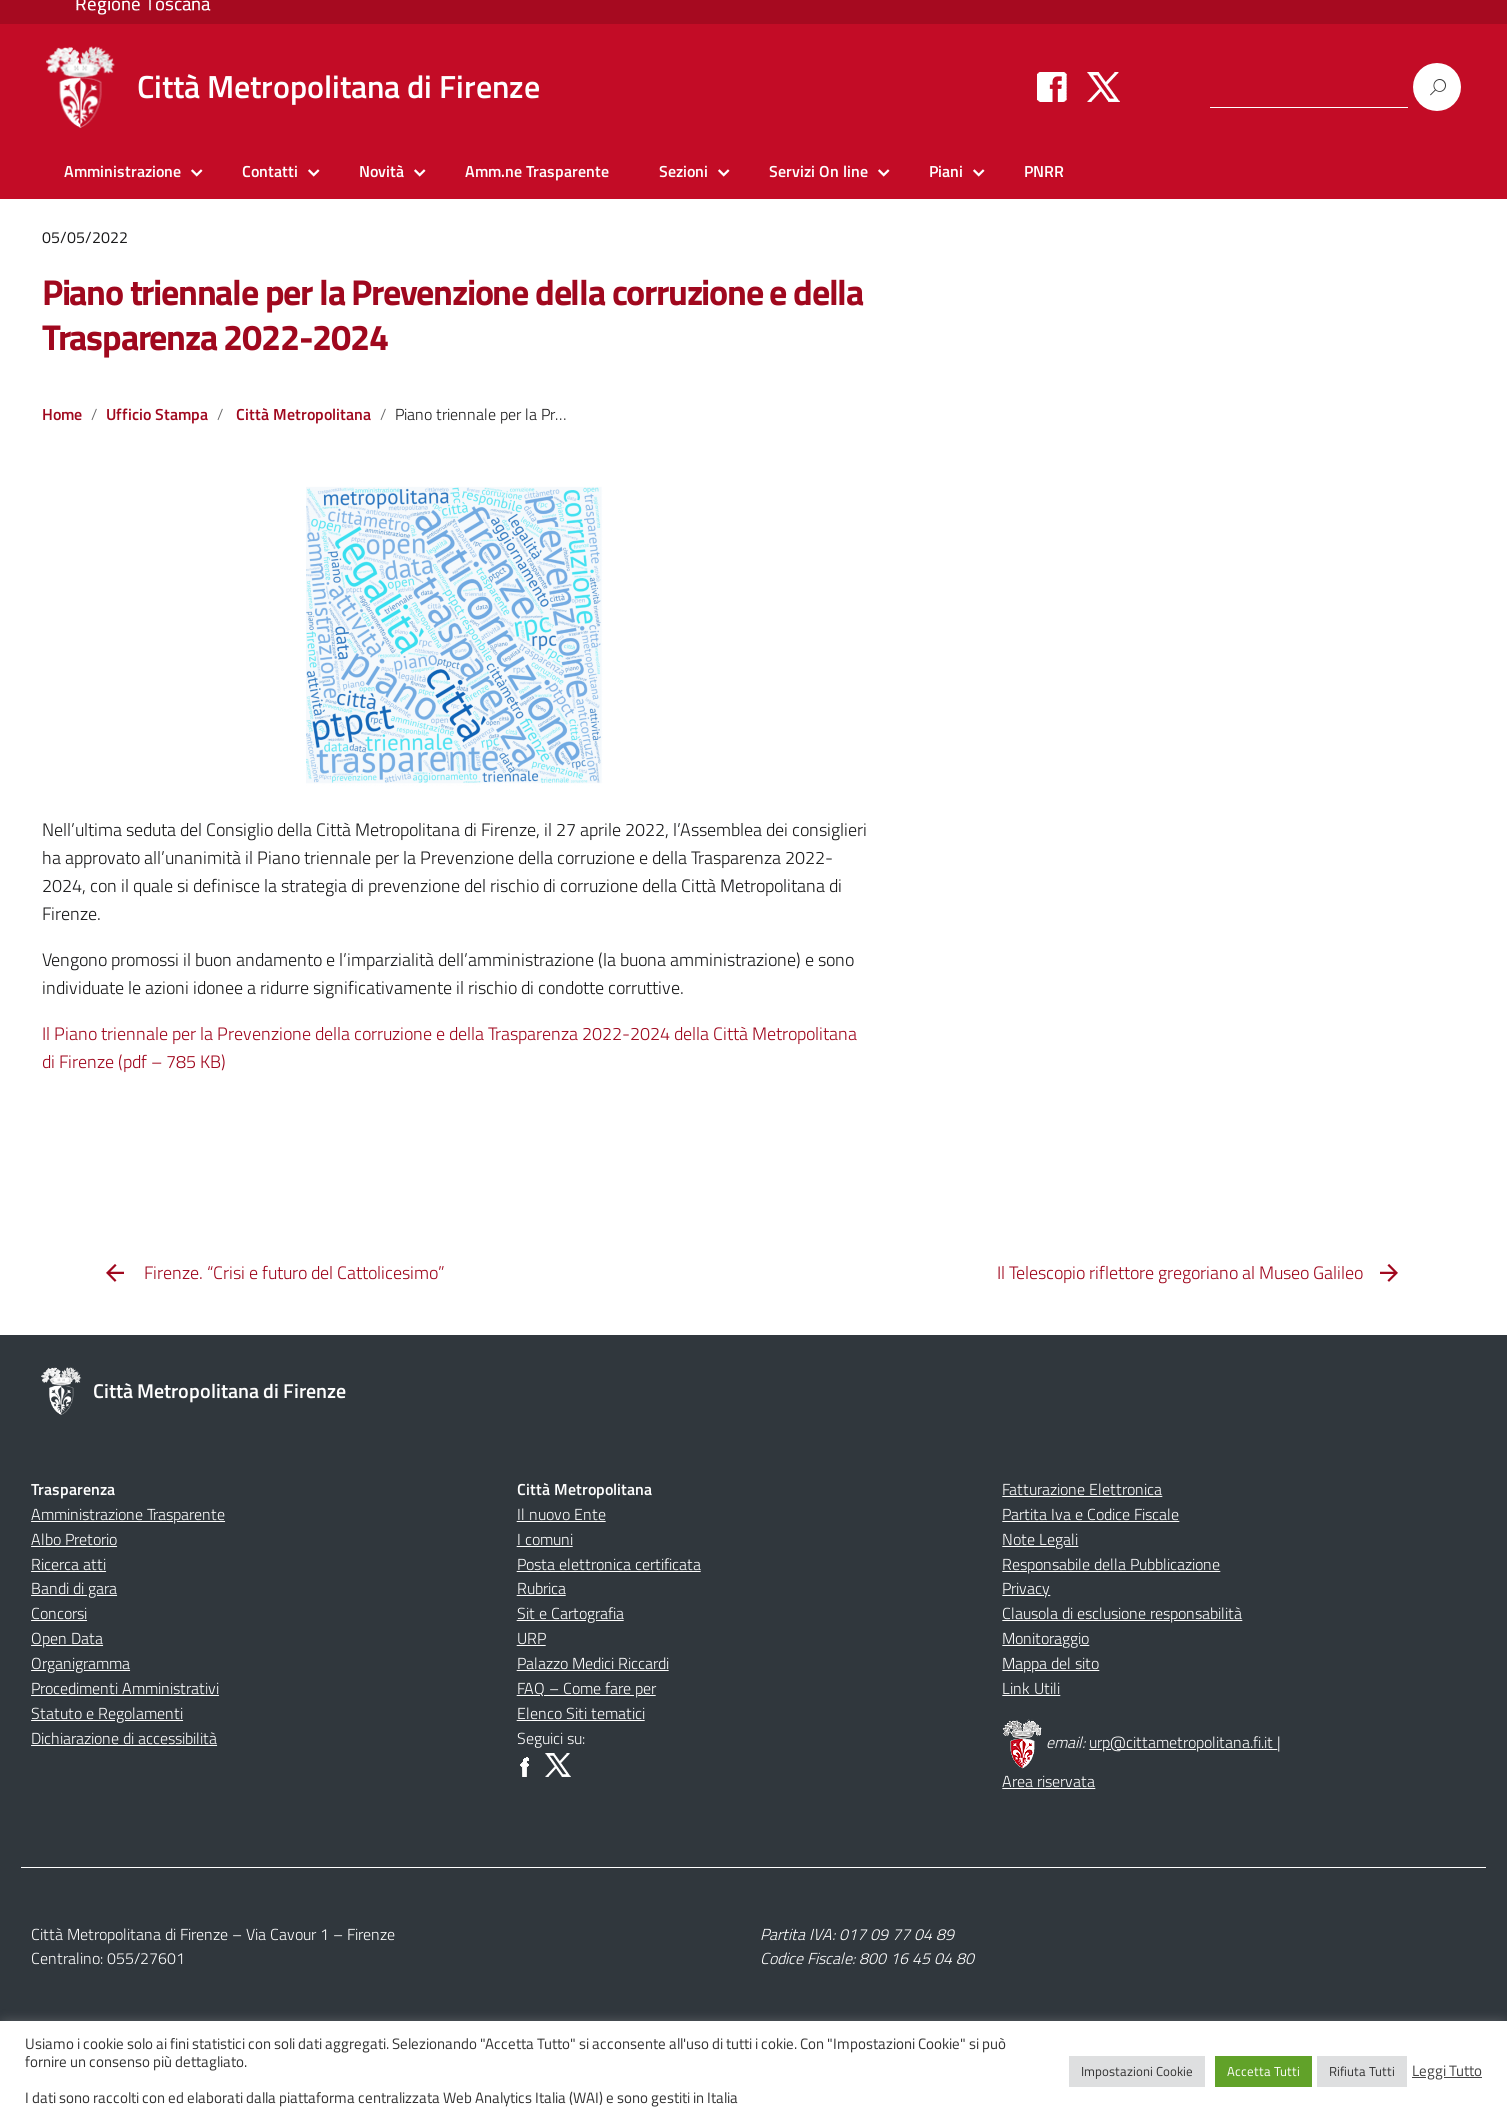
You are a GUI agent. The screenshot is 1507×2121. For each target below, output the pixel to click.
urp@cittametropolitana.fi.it (1183, 1742)
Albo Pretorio (74, 1539)
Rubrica (541, 1588)
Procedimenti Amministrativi (125, 1688)
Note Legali (1040, 1539)
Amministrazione (122, 171)
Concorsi (59, 1613)
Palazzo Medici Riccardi (593, 1663)
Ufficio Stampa (157, 414)
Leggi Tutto (1447, 2071)
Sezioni (683, 171)
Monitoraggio (1045, 1638)
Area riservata (1048, 1781)
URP (531, 1638)
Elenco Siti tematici (581, 1713)
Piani (946, 171)
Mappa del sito (1050, 1663)
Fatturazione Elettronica (1082, 1489)
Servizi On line (818, 171)
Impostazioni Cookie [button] (1137, 2071)
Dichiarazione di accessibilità (124, 1738)
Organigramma (80, 1663)
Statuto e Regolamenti (107, 1713)
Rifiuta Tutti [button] (1362, 2071)
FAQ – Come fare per (586, 1688)
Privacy (1026, 1588)
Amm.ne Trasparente (537, 171)
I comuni (545, 1539)
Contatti (270, 171)
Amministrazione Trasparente (128, 1514)
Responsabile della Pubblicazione (1111, 1564)
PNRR (1044, 171)
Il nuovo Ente (561, 1514)
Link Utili (1031, 1688)
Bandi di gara (74, 1588)
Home (62, 414)
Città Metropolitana (303, 414)
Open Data (67, 1638)
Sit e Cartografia (570, 1613)
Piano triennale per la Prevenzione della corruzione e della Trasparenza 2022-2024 (452, 314)
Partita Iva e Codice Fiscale (1090, 1514)
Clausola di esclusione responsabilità (1122, 1613)
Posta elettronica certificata (609, 1564)
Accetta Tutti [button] (1263, 2071)
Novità (381, 171)
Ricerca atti (68, 1564)
